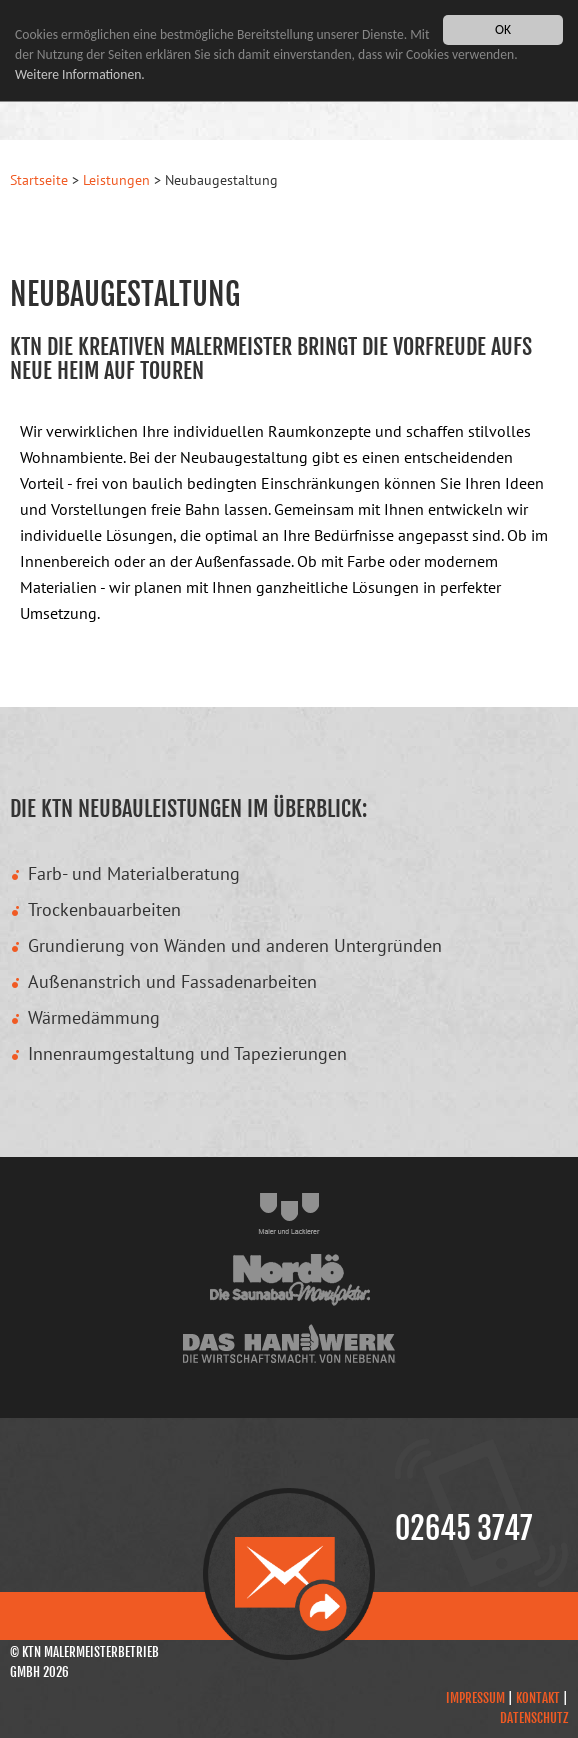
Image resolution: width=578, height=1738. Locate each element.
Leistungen (116, 180)
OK (503, 29)
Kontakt (538, 1698)
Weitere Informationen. (80, 74)
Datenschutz (534, 1718)
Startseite (39, 180)
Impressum (475, 1698)
